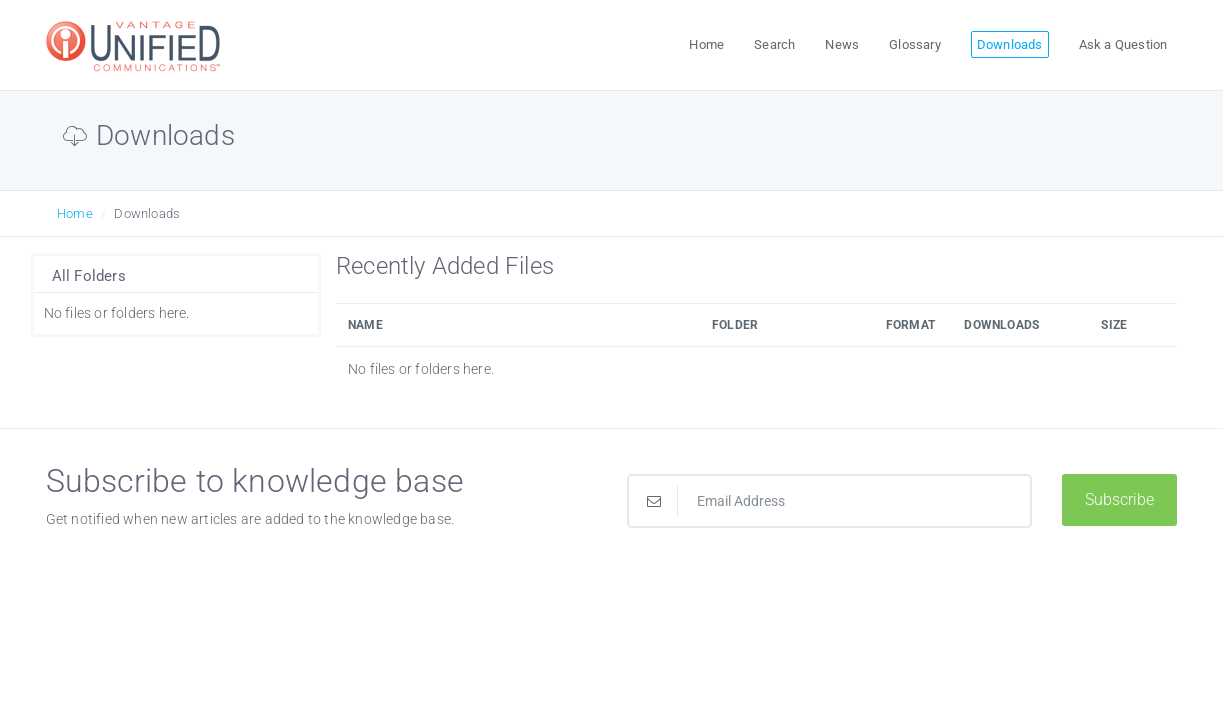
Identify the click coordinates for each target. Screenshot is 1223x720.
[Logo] (136, 45)
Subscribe (1119, 499)
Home (75, 213)
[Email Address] (830, 501)
